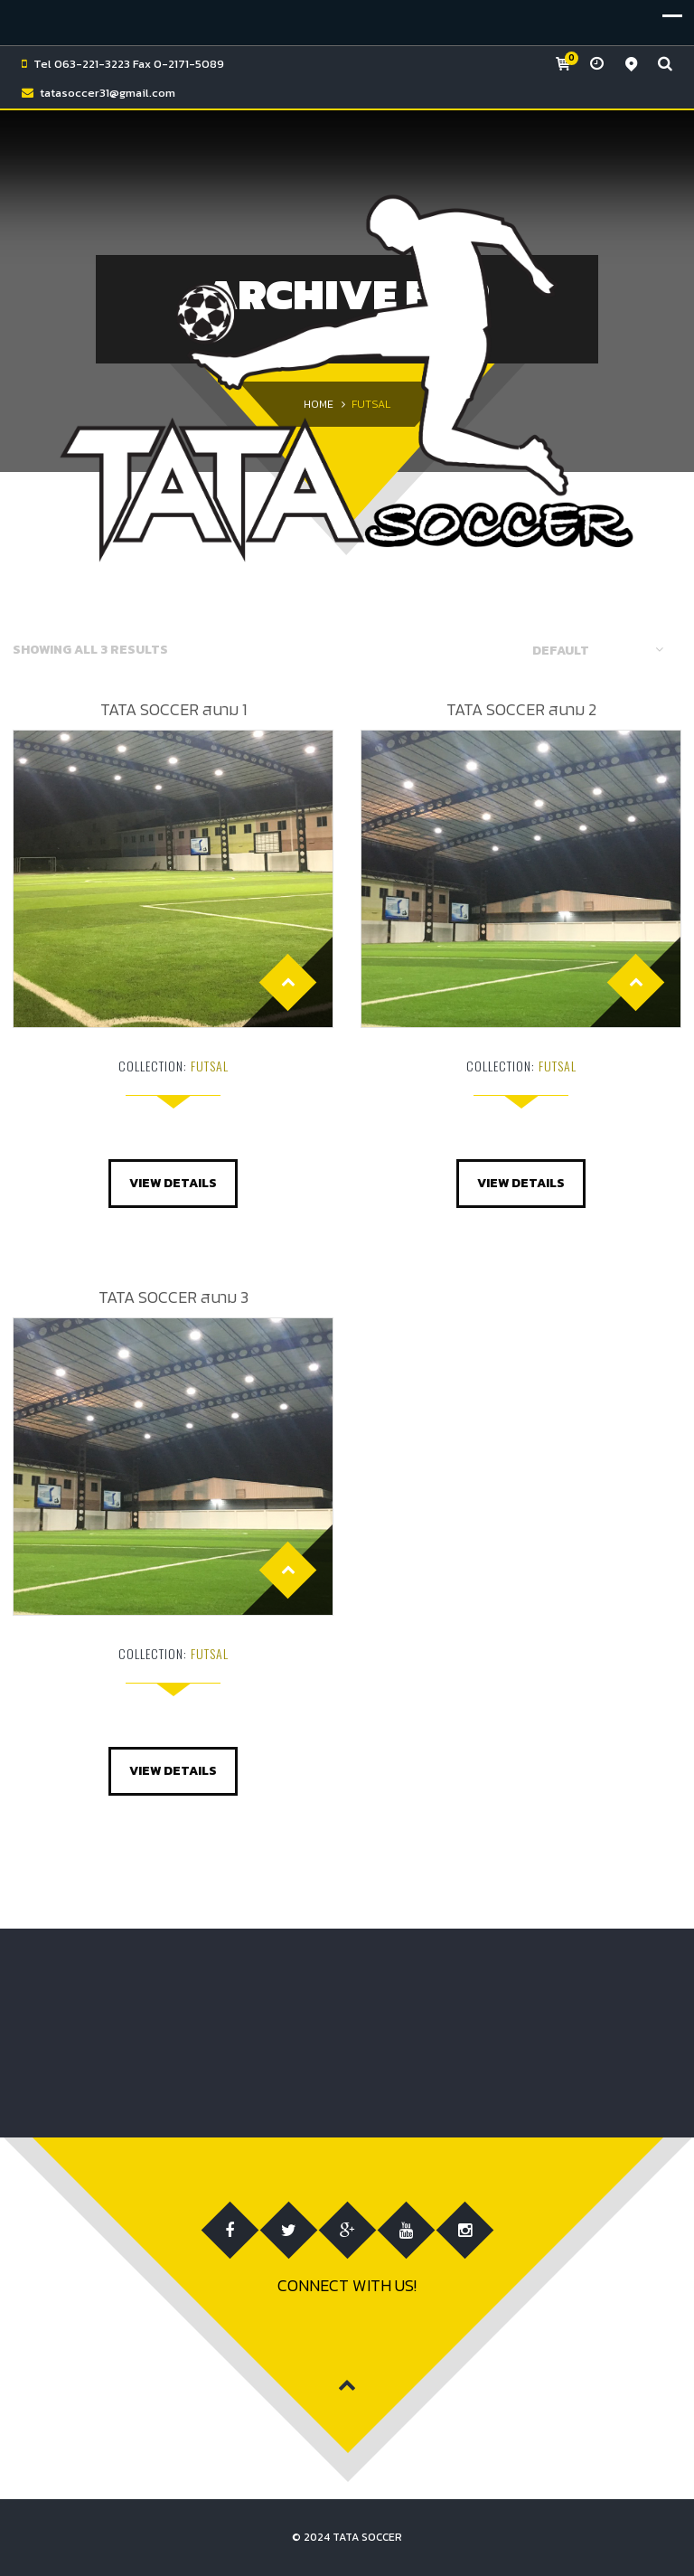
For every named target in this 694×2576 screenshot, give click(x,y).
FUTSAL (210, 1065)
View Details (173, 1183)
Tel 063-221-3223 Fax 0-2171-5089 (128, 63)
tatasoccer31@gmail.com (107, 92)
